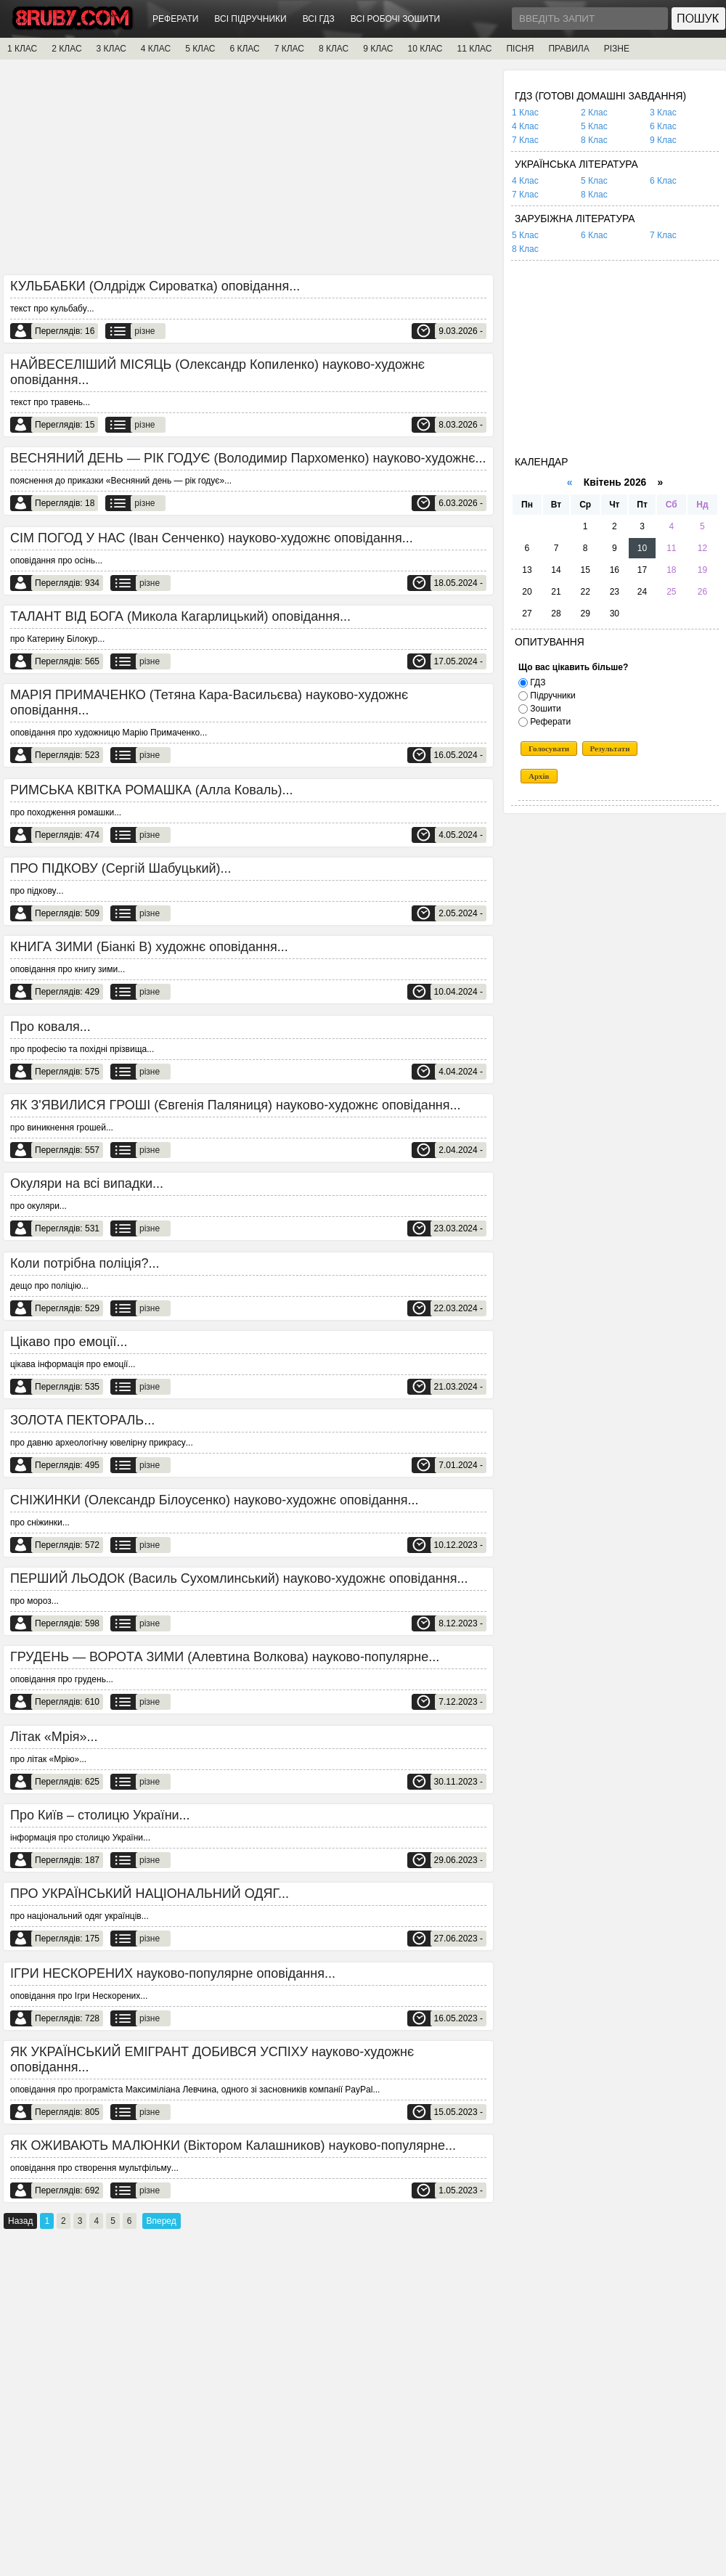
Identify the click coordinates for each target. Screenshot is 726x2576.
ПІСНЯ (520, 49)
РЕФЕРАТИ (175, 19)
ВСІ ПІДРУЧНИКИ (250, 19)
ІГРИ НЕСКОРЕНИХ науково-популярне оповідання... (172, 1973)
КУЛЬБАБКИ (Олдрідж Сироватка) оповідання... (155, 286)
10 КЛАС (425, 49)
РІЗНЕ (616, 49)
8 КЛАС (333, 49)
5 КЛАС (200, 49)
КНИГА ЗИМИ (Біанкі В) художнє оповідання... (149, 946)
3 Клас (663, 112)
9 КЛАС (378, 49)
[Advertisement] (248, 172)
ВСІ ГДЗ (319, 19)
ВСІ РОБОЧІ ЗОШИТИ (396, 19)
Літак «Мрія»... (54, 1736)
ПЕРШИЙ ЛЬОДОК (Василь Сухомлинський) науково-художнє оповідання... (239, 1578)
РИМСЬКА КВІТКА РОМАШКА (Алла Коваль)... (151, 790)
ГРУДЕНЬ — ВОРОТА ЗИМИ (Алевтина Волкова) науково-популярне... (224, 1657)
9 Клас (663, 140)
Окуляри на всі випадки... (86, 1183)
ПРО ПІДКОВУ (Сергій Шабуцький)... (121, 868)
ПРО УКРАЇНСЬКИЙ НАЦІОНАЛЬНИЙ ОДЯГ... (149, 1893)
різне (144, 331)
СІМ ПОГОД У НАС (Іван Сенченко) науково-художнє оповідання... (211, 538)
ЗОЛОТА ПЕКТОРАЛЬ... (82, 1420)
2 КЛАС (66, 49)
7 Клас (525, 140)
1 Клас (525, 112)
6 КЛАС (244, 49)
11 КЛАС (474, 49)
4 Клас (525, 126)
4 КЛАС (156, 49)
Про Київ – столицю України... (100, 1815)
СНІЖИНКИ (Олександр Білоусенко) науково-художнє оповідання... (214, 1500)
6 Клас (663, 126)
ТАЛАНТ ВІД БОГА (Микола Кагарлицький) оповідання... (180, 616)
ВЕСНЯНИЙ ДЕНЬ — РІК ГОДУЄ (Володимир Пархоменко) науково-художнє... (248, 458)
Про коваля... (50, 1026)
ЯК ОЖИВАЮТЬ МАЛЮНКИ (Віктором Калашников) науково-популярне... (233, 2145)
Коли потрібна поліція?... (84, 1263)
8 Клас (594, 140)
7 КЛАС (289, 49)
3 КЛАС (111, 49)
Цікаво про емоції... (68, 1341)
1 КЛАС (22, 49)
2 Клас (594, 112)
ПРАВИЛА (568, 49)
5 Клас (594, 126)
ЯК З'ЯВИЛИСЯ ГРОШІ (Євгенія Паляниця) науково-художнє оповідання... (235, 1105)
